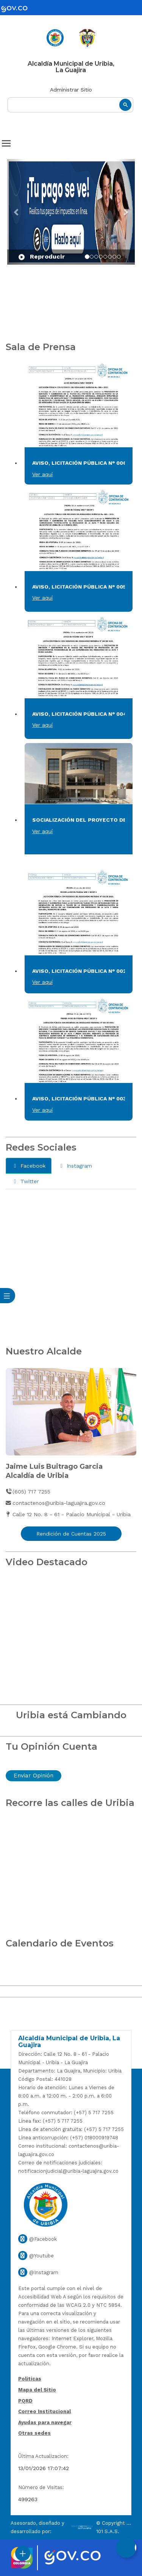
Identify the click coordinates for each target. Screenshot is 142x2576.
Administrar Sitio (71, 90)
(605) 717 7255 (28, 1491)
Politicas (29, 2379)
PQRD (25, 2401)
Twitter (25, 1181)
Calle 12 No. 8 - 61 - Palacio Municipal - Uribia (68, 1514)
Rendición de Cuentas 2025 (71, 1534)
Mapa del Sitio (37, 2390)
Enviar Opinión (33, 1775)
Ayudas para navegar (45, 2423)
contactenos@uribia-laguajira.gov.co (55, 1503)
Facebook (28, 1166)
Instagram (75, 1166)
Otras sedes (34, 2433)
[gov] (19, 9)
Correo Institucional (44, 2411)
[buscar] (70, 105)
